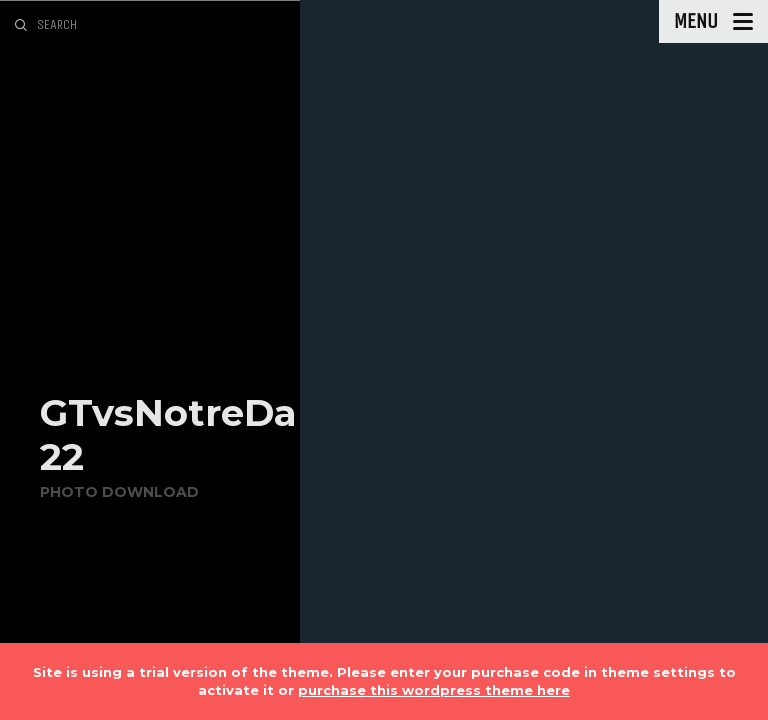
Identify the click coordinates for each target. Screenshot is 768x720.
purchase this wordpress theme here (434, 690)
